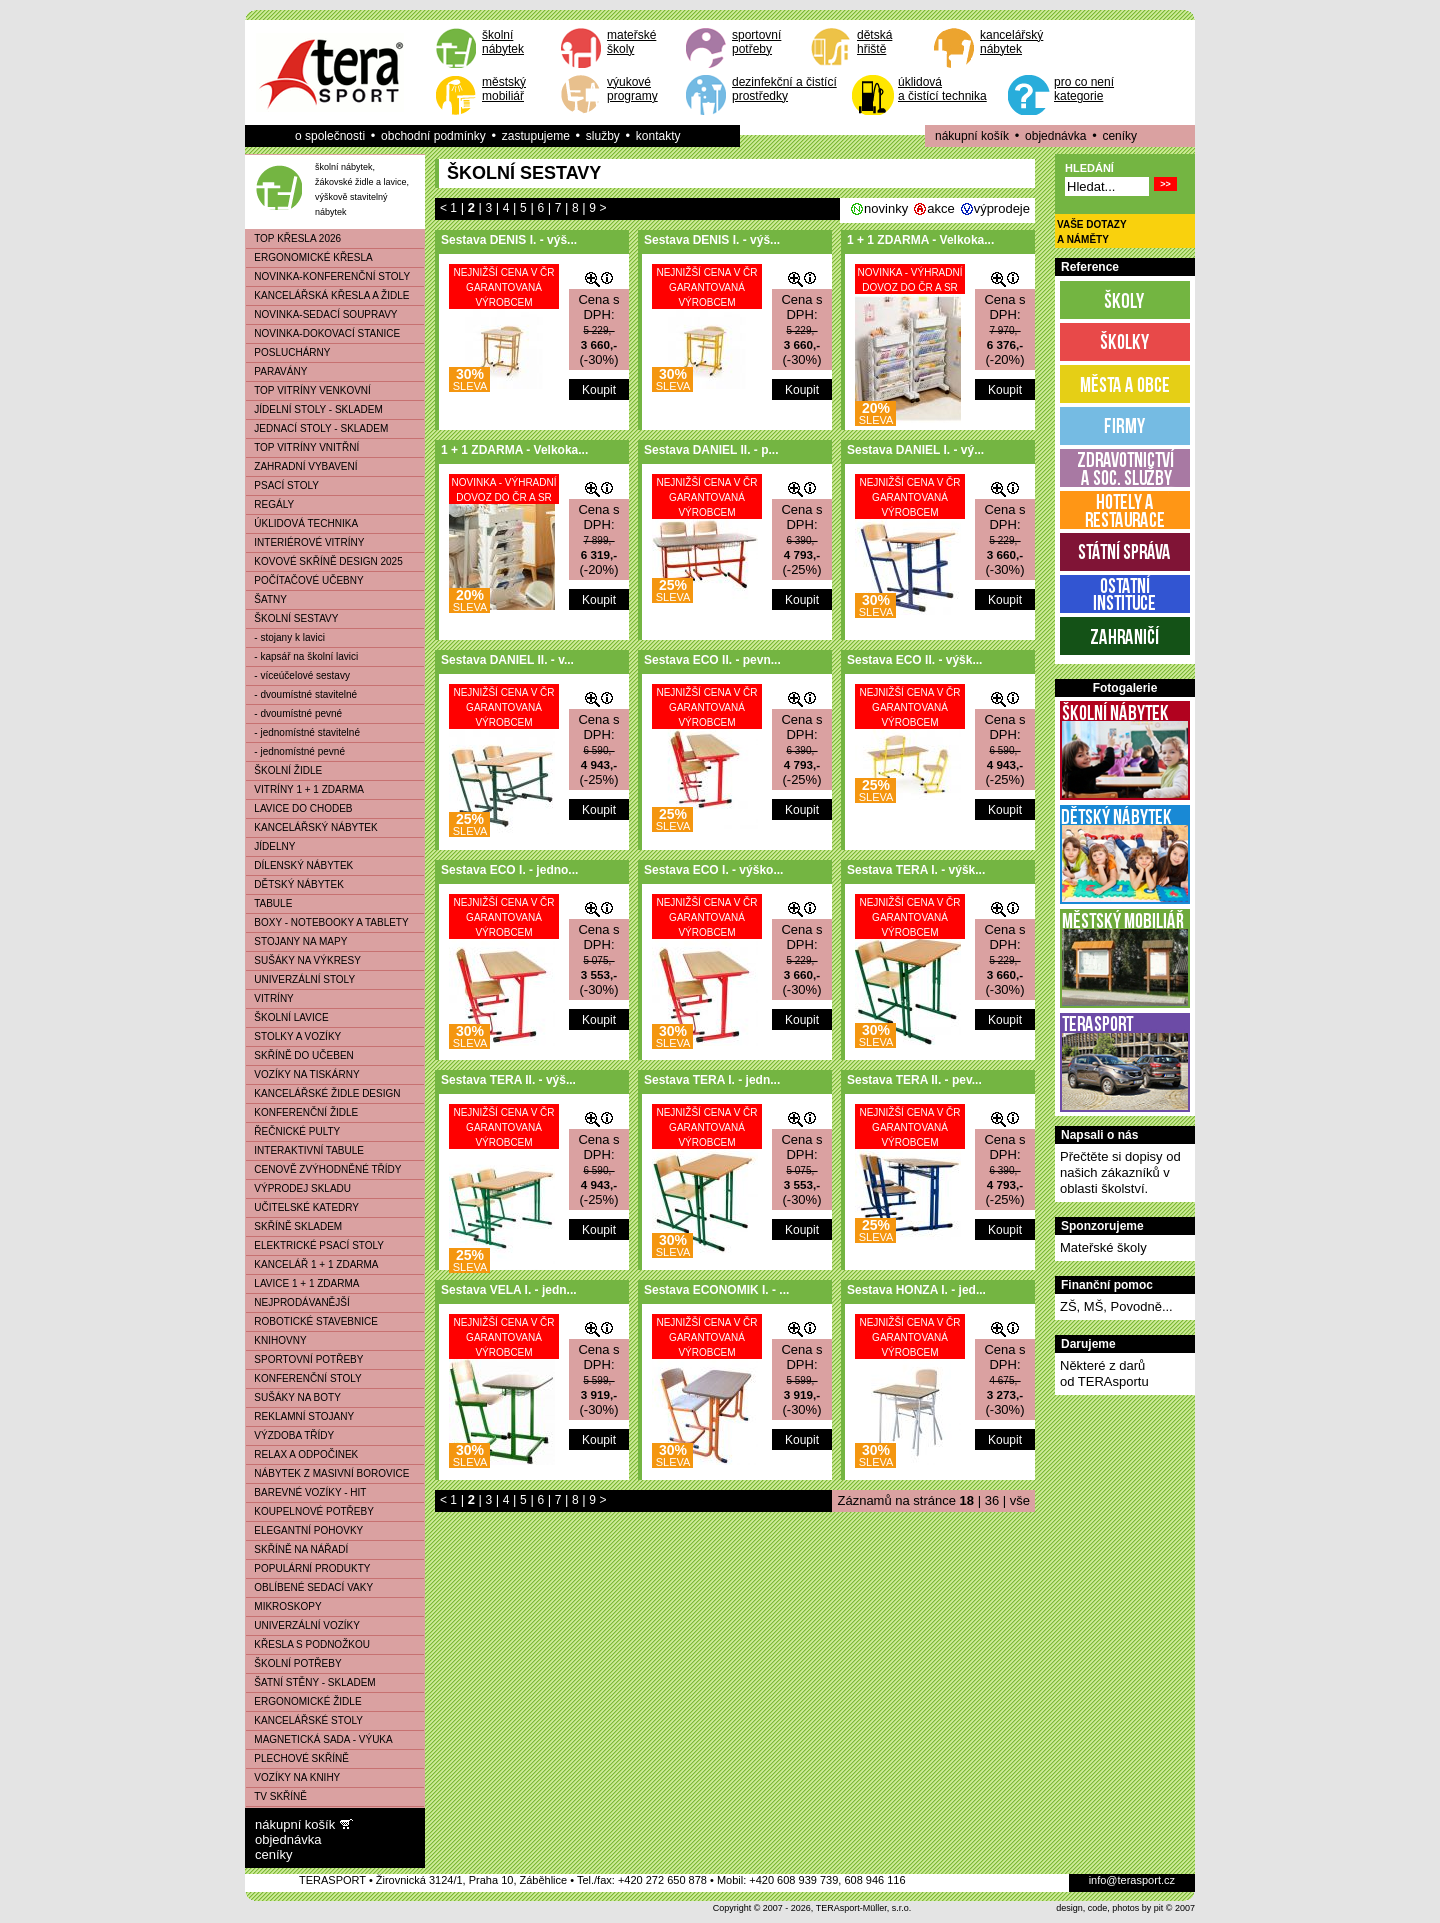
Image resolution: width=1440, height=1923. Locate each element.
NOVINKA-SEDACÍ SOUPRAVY (322, 314)
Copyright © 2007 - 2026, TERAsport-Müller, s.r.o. (812, 1908)
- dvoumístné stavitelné (301, 694)
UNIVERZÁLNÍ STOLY (300, 979)
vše (1020, 1500)
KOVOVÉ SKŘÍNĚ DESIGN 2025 (324, 561)
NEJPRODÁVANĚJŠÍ (298, 1302)
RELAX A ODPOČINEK (302, 1454)
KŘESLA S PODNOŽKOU (308, 1644)
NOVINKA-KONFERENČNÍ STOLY (328, 276)
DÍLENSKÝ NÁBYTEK (299, 865)
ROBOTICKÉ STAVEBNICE (312, 1321)
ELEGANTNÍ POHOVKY (304, 1530)
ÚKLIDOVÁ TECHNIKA (302, 523)
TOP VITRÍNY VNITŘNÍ (302, 447)
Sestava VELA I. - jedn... (509, 1290)
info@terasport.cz (1132, 1880)
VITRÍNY (270, 998)
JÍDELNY (270, 846)
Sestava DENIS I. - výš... (509, 240)
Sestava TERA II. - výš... (508, 1080)
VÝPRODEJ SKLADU (298, 1188)
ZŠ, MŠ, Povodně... (1116, 1306)
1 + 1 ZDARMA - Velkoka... (920, 240)
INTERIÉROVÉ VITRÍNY (305, 542)
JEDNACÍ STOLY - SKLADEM (317, 428)
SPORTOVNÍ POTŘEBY (304, 1359)
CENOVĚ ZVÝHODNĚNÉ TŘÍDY (323, 1169)
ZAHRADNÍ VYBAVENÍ (302, 466)
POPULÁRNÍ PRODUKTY (308, 1568)
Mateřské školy (1103, 1247)
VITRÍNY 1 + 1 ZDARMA (305, 789)
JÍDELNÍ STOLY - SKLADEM (314, 409)
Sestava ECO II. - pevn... (712, 660)
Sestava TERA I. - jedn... (712, 1080)
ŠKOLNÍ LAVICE (287, 1017)
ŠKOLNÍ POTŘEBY (294, 1663)
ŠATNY (266, 599)
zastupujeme (536, 136)
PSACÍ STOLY (282, 485)
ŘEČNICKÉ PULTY (293, 1131)
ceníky (1119, 136)
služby (603, 136)
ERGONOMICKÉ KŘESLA (309, 257)
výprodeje (1002, 208)
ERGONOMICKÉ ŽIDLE (304, 1701)
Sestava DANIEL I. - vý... (915, 450)
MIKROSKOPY (284, 1606)
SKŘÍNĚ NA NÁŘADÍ (297, 1549)
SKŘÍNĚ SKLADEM (294, 1226)
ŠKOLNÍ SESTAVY (292, 618)
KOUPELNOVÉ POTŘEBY (310, 1511)
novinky (886, 208)
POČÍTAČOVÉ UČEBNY (305, 580)
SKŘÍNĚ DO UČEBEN (300, 1055)
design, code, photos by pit (1109, 1908)
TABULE (269, 903)
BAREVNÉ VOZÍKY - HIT (306, 1492)
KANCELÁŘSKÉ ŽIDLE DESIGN (323, 1093)
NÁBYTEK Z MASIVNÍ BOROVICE (327, 1473)
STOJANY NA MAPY (296, 941)
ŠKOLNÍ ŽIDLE (284, 770)
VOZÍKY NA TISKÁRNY (303, 1074)
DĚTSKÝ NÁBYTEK (295, 884)
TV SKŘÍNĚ (276, 1796)
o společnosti (330, 136)
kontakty (658, 136)
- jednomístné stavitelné (303, 732)
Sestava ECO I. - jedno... (509, 870)
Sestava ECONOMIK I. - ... (716, 1290)
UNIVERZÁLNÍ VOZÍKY (303, 1625)
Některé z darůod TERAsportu (1104, 1373)
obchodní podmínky (433, 136)
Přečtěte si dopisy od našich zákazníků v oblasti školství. (1120, 1172)
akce (940, 208)
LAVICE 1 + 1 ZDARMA (302, 1283)
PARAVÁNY (276, 371)
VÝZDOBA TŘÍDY (290, 1435)
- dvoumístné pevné (294, 713)
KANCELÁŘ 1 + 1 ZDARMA (312, 1264)
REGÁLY (270, 504)
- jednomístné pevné (295, 751)
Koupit (599, 390)
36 (992, 1500)
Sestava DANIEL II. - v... (507, 660)
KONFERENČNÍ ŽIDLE (302, 1112)
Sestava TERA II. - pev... (914, 1080)
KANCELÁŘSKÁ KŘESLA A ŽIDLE (327, 295)
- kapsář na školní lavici (302, 656)
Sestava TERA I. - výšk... (916, 870)
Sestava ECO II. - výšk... (914, 660)
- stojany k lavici (285, 637)
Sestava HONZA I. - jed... (916, 1290)
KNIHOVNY (276, 1340)
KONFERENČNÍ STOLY (304, 1378)
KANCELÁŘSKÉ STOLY (304, 1720)
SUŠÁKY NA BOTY (293, 1397)
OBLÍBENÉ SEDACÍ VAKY (309, 1587)
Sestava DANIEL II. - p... (711, 450)
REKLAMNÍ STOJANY (300, 1416)
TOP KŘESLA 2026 (293, 238)
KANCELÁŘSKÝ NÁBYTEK (312, 827)
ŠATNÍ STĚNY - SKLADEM (311, 1682)
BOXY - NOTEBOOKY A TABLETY (327, 922)
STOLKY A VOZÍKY (293, 1036)
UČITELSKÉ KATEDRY (302, 1207)
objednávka (1055, 136)
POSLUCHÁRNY (288, 352)
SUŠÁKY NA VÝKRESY (303, 960)
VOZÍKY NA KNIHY (293, 1777)
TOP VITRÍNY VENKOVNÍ (308, 390)
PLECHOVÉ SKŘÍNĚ (297, 1758)
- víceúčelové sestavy (298, 675)
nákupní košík (972, 136)
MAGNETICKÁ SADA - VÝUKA (319, 1739)
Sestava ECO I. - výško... (713, 870)
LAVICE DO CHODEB (299, 808)
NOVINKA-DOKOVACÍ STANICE (323, 333)
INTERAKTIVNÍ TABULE (305, 1150)
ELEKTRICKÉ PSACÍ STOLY (315, 1245)
